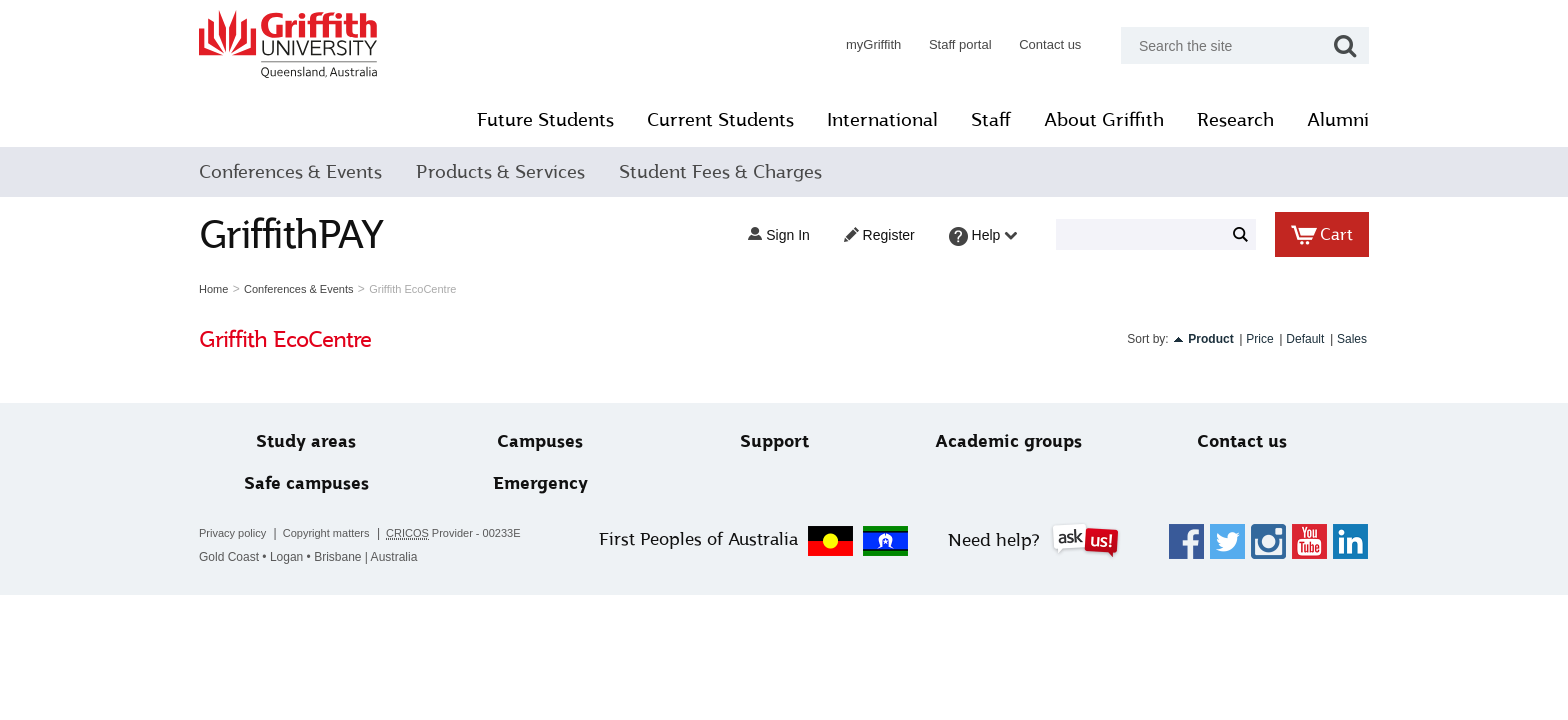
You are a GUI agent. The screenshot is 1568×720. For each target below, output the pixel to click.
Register (879, 235)
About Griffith (1104, 120)
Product (1210, 339)
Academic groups (1008, 441)
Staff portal (960, 44)
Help (983, 236)
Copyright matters (326, 533)
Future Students (545, 120)
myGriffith (873, 44)
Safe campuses (306, 483)
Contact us (1050, 44)
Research (1235, 120)
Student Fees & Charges (720, 172)
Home (213, 289)
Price (1259, 339)
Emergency (540, 483)
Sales (1352, 339)
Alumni (1338, 120)
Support (774, 441)
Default (1305, 339)
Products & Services (500, 172)
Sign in (778, 235)
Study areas (306, 441)
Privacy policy (232, 533)
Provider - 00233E (453, 533)
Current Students (720, 120)
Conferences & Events (290, 172)
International (882, 120)
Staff (991, 120)
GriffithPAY (291, 234)
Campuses (540, 441)
